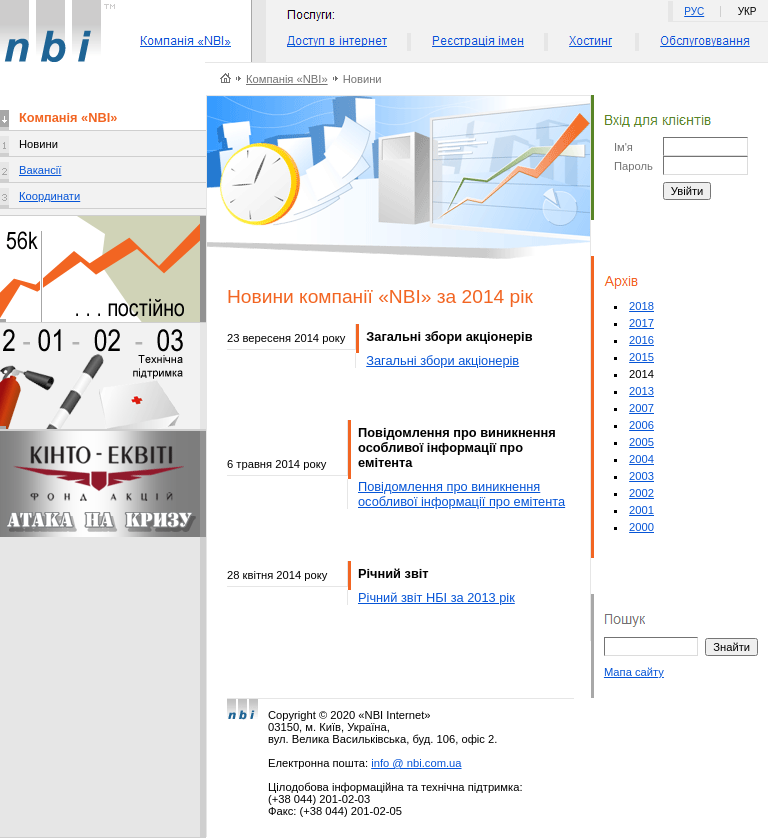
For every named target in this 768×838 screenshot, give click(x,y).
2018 (641, 306)
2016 (641, 340)
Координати (49, 196)
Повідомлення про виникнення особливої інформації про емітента (461, 494)
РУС (694, 11)
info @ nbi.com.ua (416, 763)
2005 (641, 442)
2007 (641, 408)
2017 (641, 323)
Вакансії (40, 170)
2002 (641, 493)
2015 (641, 357)
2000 (641, 527)
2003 (641, 476)
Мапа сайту (634, 672)
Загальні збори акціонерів (442, 360)
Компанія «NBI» (287, 79)
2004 (641, 459)
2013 (641, 391)
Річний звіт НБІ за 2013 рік (436, 597)
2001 (641, 510)
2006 (641, 425)
